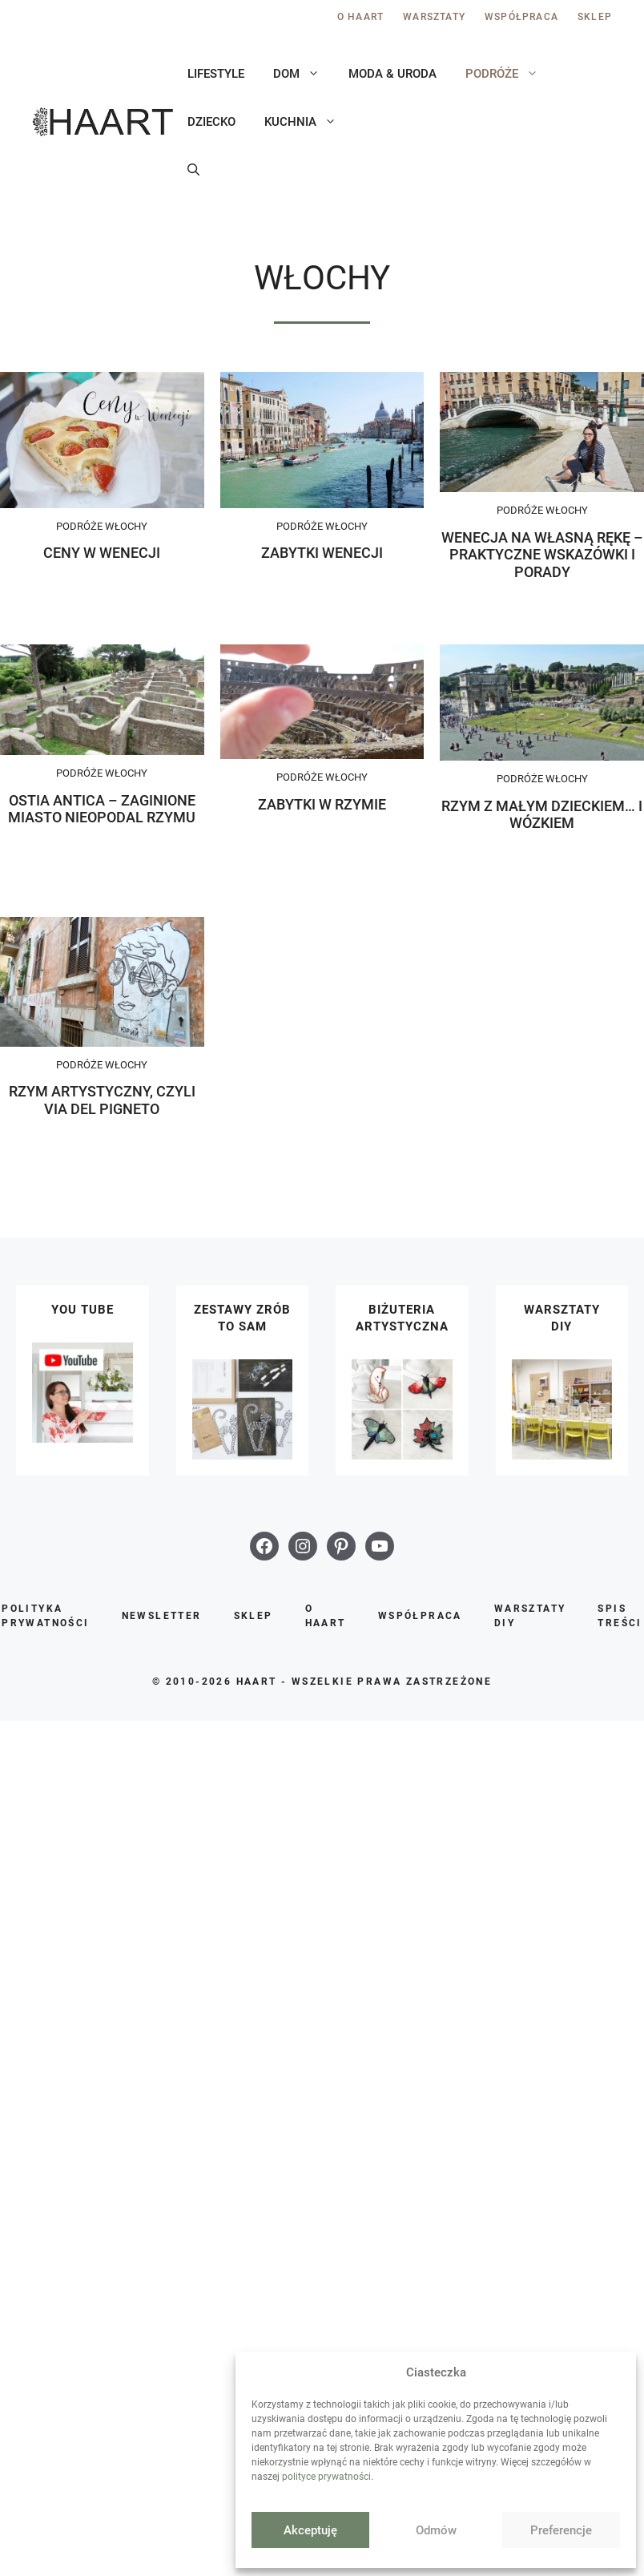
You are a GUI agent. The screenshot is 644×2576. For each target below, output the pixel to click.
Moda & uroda (392, 74)
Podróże (509, 74)
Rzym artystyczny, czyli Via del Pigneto (102, 1100)
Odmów (436, 2530)
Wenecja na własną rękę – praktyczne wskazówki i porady (542, 554)
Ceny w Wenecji (101, 552)
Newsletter (162, 1615)
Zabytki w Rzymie (322, 804)
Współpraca (521, 16)
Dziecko (211, 122)
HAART (256, 1681)
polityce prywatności (326, 2476)
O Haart (360, 16)
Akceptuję (310, 2530)
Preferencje (561, 2530)
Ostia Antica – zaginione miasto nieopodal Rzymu (101, 809)
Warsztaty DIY (530, 1616)
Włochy (126, 526)
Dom (303, 74)
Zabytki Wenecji (322, 552)
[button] (193, 170)
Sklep (595, 16)
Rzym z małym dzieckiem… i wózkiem (541, 814)
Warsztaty (434, 16)
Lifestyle (215, 74)
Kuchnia (307, 122)
